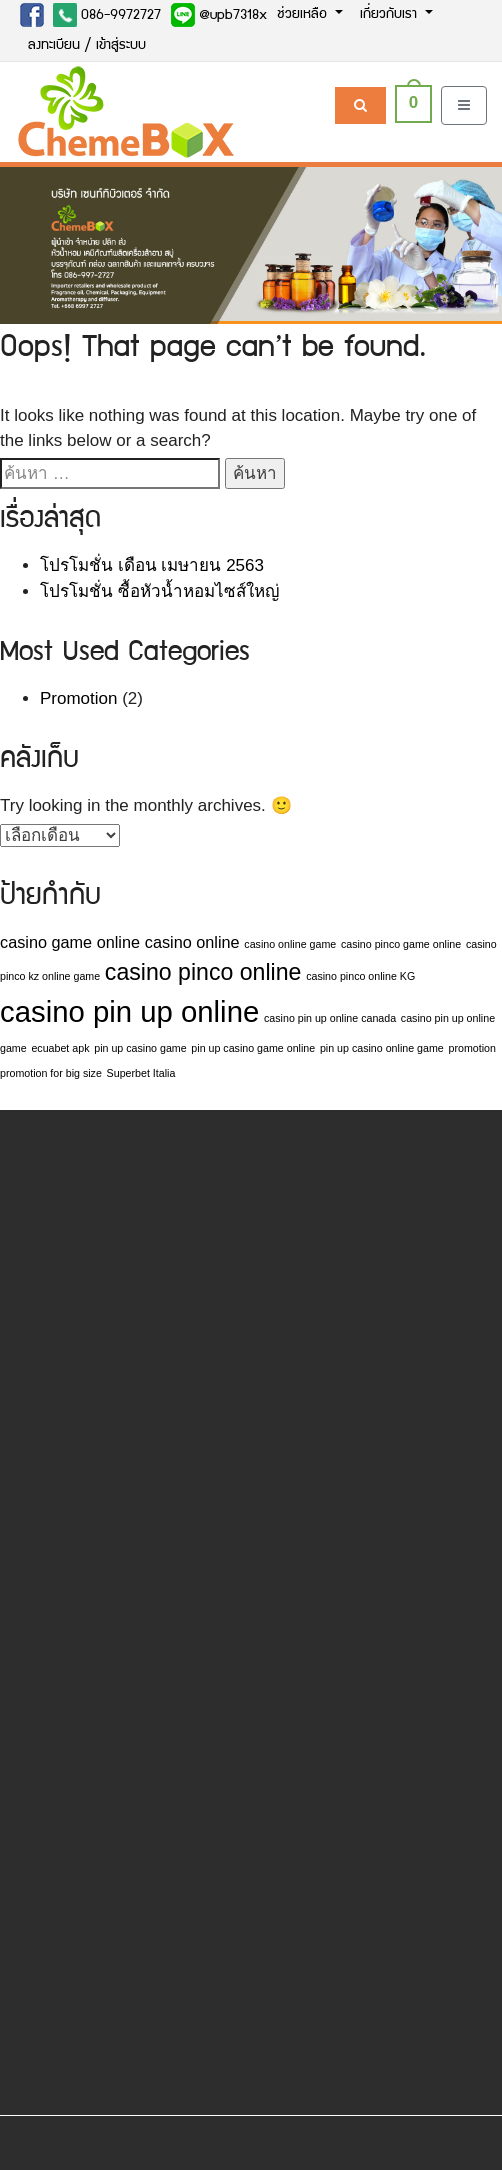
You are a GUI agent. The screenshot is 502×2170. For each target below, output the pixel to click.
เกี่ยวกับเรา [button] (390, 15)
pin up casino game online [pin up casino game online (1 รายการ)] (253, 1048)
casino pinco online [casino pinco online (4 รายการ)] (203, 972)
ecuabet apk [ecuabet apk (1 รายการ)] (60, 1048)
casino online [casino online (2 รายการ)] (192, 942)
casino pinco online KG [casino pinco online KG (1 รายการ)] (360, 976)
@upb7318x (219, 15)
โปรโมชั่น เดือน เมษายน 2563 (152, 565)
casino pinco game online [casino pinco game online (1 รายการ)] (401, 944)
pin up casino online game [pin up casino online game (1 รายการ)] (382, 1048)
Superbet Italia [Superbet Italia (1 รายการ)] (141, 1073)
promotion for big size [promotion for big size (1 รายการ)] (51, 1073)
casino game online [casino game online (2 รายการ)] (70, 942)
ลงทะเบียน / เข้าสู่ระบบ (87, 46)
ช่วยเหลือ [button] (304, 15)
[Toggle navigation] (464, 105)
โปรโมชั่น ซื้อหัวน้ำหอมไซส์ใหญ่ (159, 591)
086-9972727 (107, 15)
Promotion (78, 698)
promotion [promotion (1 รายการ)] (471, 1048)
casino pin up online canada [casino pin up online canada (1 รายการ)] (330, 1018)
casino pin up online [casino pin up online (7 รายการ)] (129, 1011)
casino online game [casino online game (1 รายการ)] (290, 944)
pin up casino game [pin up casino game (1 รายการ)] (140, 1048)
